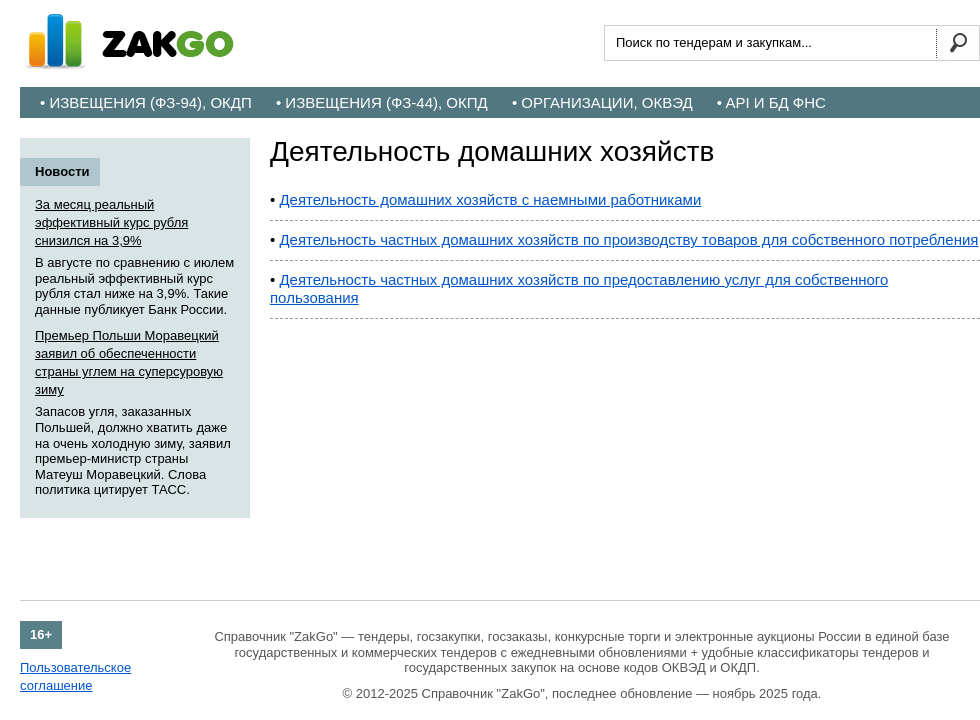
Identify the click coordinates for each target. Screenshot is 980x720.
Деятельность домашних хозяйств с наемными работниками (490, 199)
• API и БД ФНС (771, 102)
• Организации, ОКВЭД (602, 102)
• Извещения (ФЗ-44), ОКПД (382, 102)
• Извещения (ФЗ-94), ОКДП (146, 102)
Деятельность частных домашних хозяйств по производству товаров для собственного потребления (628, 239)
